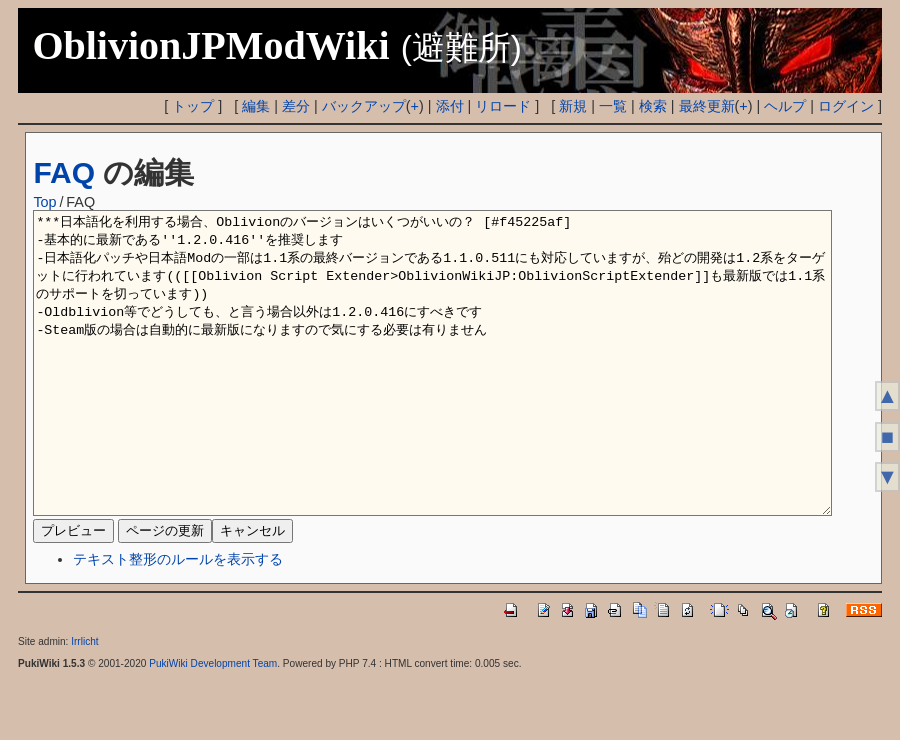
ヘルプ (785, 106)
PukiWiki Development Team (213, 723)
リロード (503, 106)
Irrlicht (84, 701)
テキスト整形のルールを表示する (178, 619)
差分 (296, 106)
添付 (450, 106)
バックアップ (364, 106)
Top (44, 202)
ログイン (846, 106)
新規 (573, 106)
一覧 (613, 106)
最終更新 (707, 106)
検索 (653, 106)
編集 (256, 106)
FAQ (64, 172)
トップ (193, 106)
